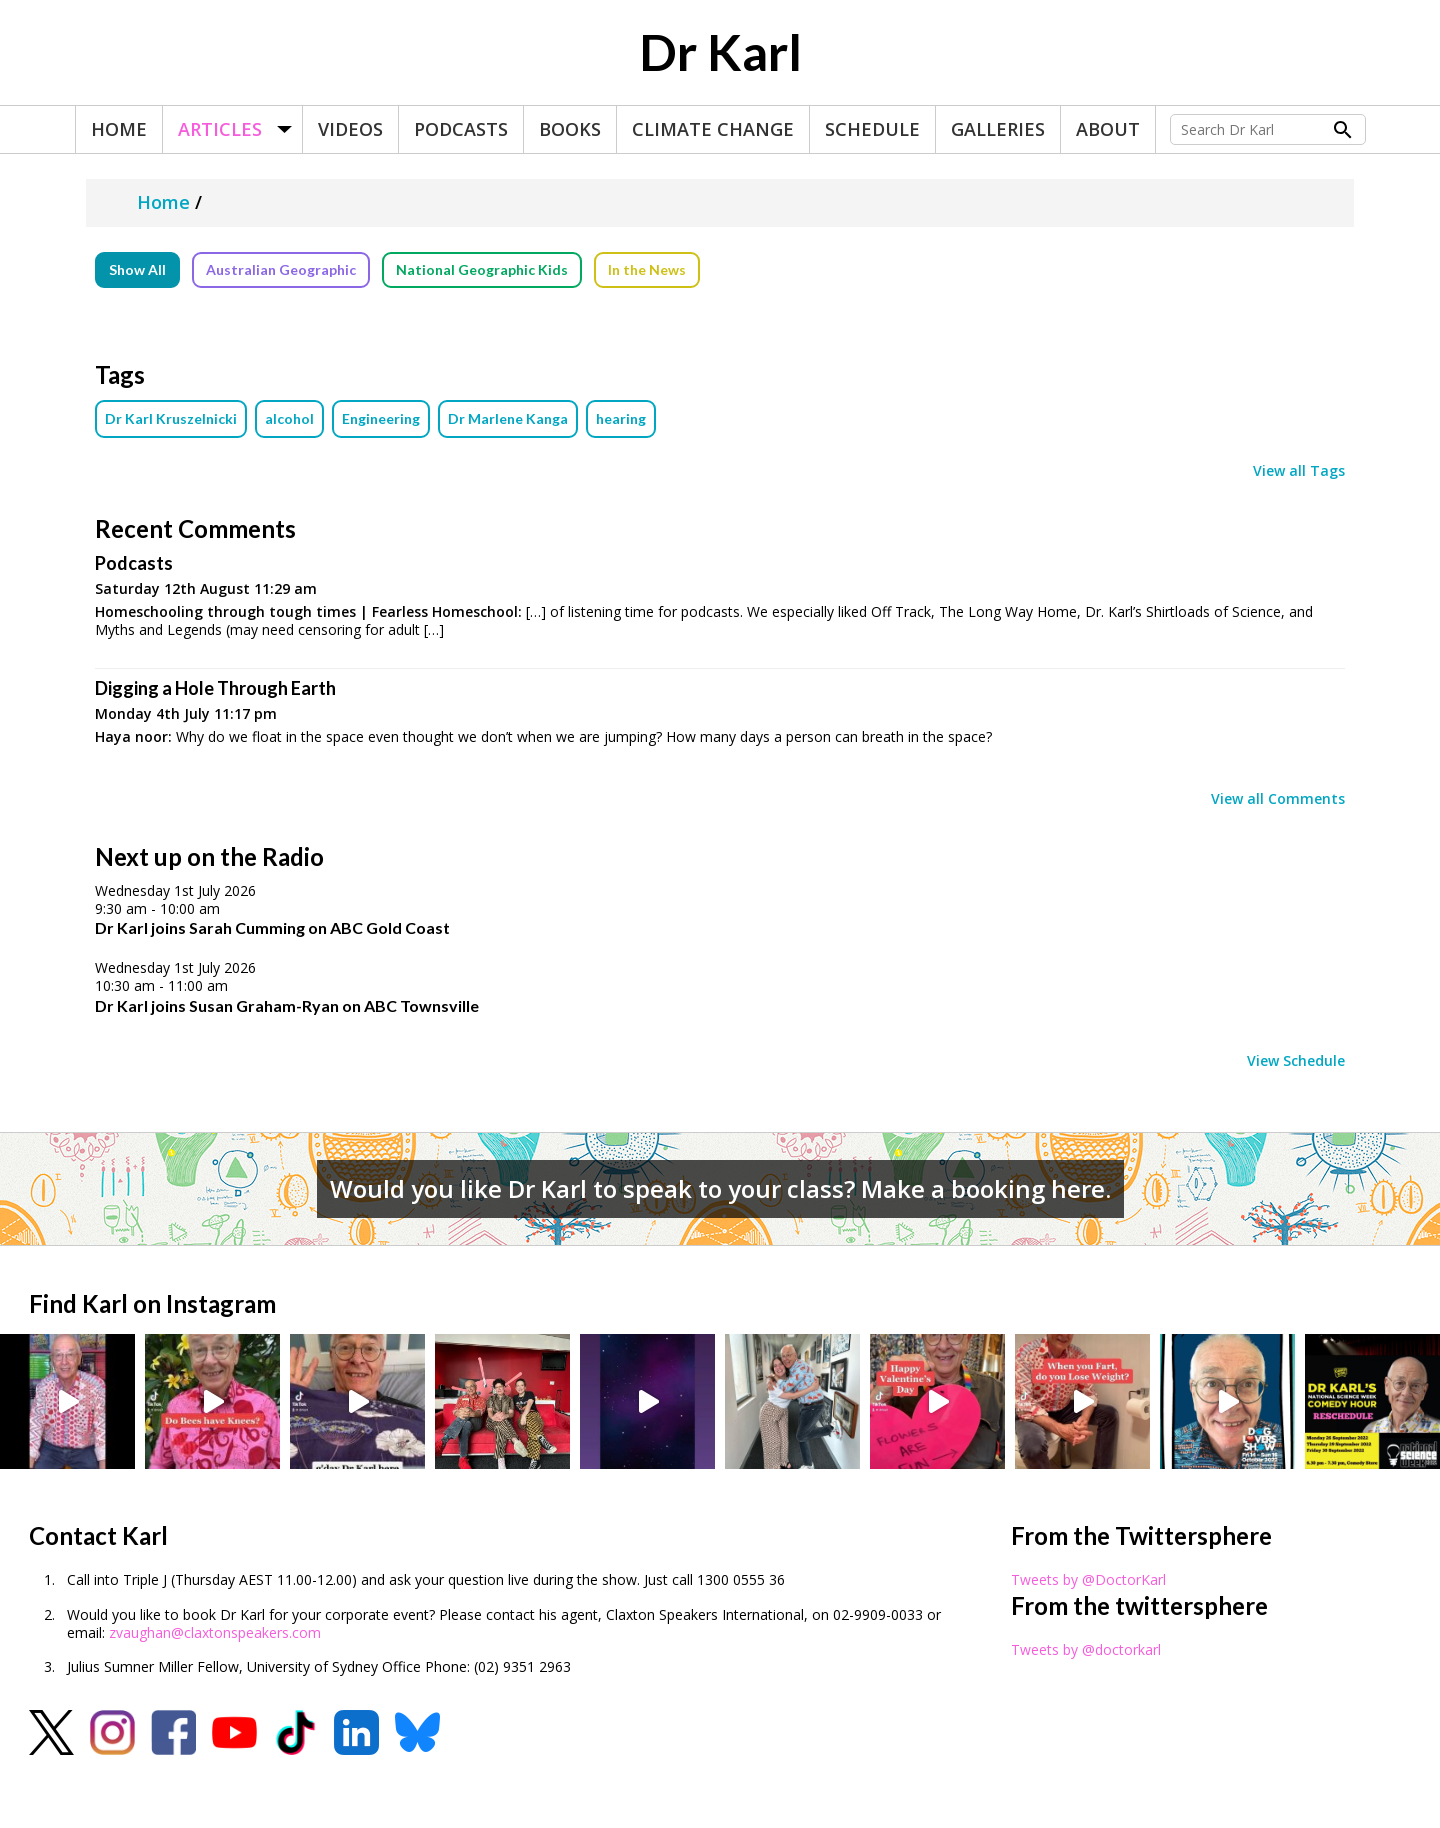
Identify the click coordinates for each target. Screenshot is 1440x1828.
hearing (621, 418)
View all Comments (1278, 799)
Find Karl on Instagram (152, 1303)
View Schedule (1296, 1061)
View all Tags (1299, 471)
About (1108, 129)
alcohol (289, 418)
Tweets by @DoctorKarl (1088, 1579)
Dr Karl (720, 52)
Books (570, 129)
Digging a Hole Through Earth (215, 688)
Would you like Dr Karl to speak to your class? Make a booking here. (720, 1188)
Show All (137, 269)
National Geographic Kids (482, 269)
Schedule (872, 129)
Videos (350, 129)
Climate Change (713, 129)
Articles (220, 129)
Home (119, 129)
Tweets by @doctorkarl (1086, 1649)
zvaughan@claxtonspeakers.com (215, 1632)
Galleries (998, 129)
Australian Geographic (281, 269)
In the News (647, 269)
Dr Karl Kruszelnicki (171, 418)
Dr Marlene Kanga (508, 418)
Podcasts (461, 129)
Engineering (381, 418)
